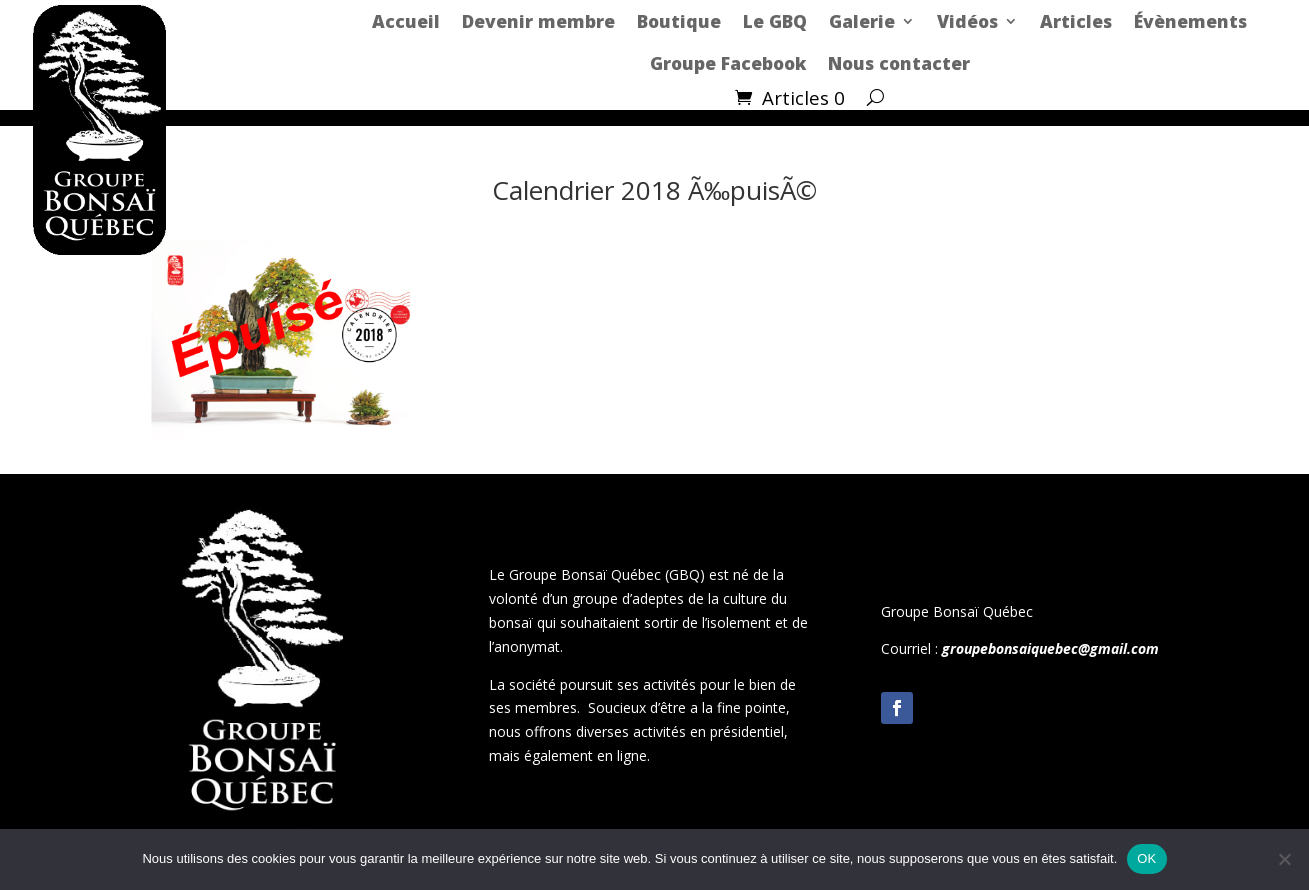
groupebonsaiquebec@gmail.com (1050, 648)
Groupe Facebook (728, 63)
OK (1146, 858)
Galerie (862, 21)
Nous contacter (899, 63)
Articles (1076, 21)
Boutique (679, 21)
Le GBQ (775, 21)
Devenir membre (538, 21)
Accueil (406, 21)
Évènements (1190, 21)
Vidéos (967, 21)
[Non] (1284, 859)
